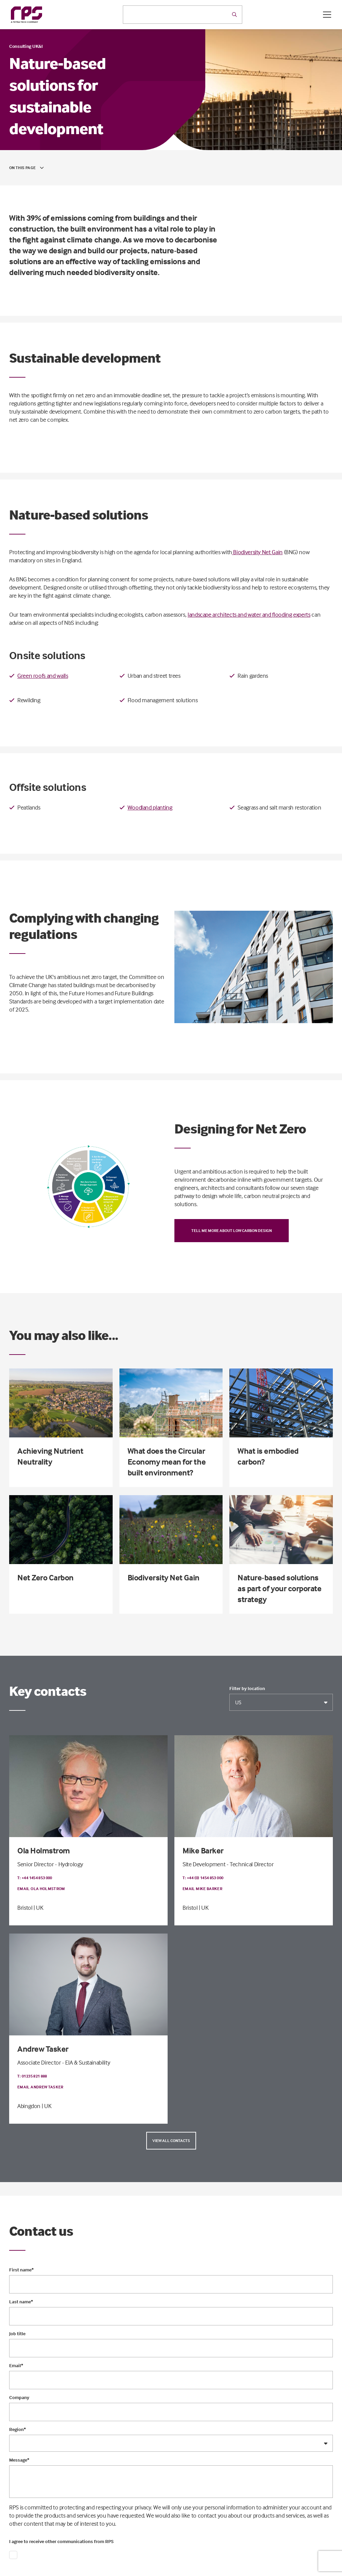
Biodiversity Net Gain (257, 552)
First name (21, 2269)
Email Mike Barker (202, 1888)
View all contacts (171, 2140)
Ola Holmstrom (43, 1850)
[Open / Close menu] (327, 15)
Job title (17, 2333)
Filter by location (247, 1688)
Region (17, 2429)
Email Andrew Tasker (40, 2086)
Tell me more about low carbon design (231, 1230)
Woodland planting (150, 807)
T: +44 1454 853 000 (34, 1877)
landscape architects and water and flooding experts (249, 614)
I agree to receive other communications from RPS (61, 2541)
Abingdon (28, 2106)
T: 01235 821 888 (32, 2076)
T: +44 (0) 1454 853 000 (203, 1877)
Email (16, 2365)
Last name (21, 2301)
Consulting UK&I (26, 46)
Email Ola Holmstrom (41, 1888)
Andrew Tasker (43, 2049)
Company (19, 2397)
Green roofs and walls (42, 675)
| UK (38, 1907)
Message (19, 2460)
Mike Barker (203, 1850)
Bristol (24, 1907)
